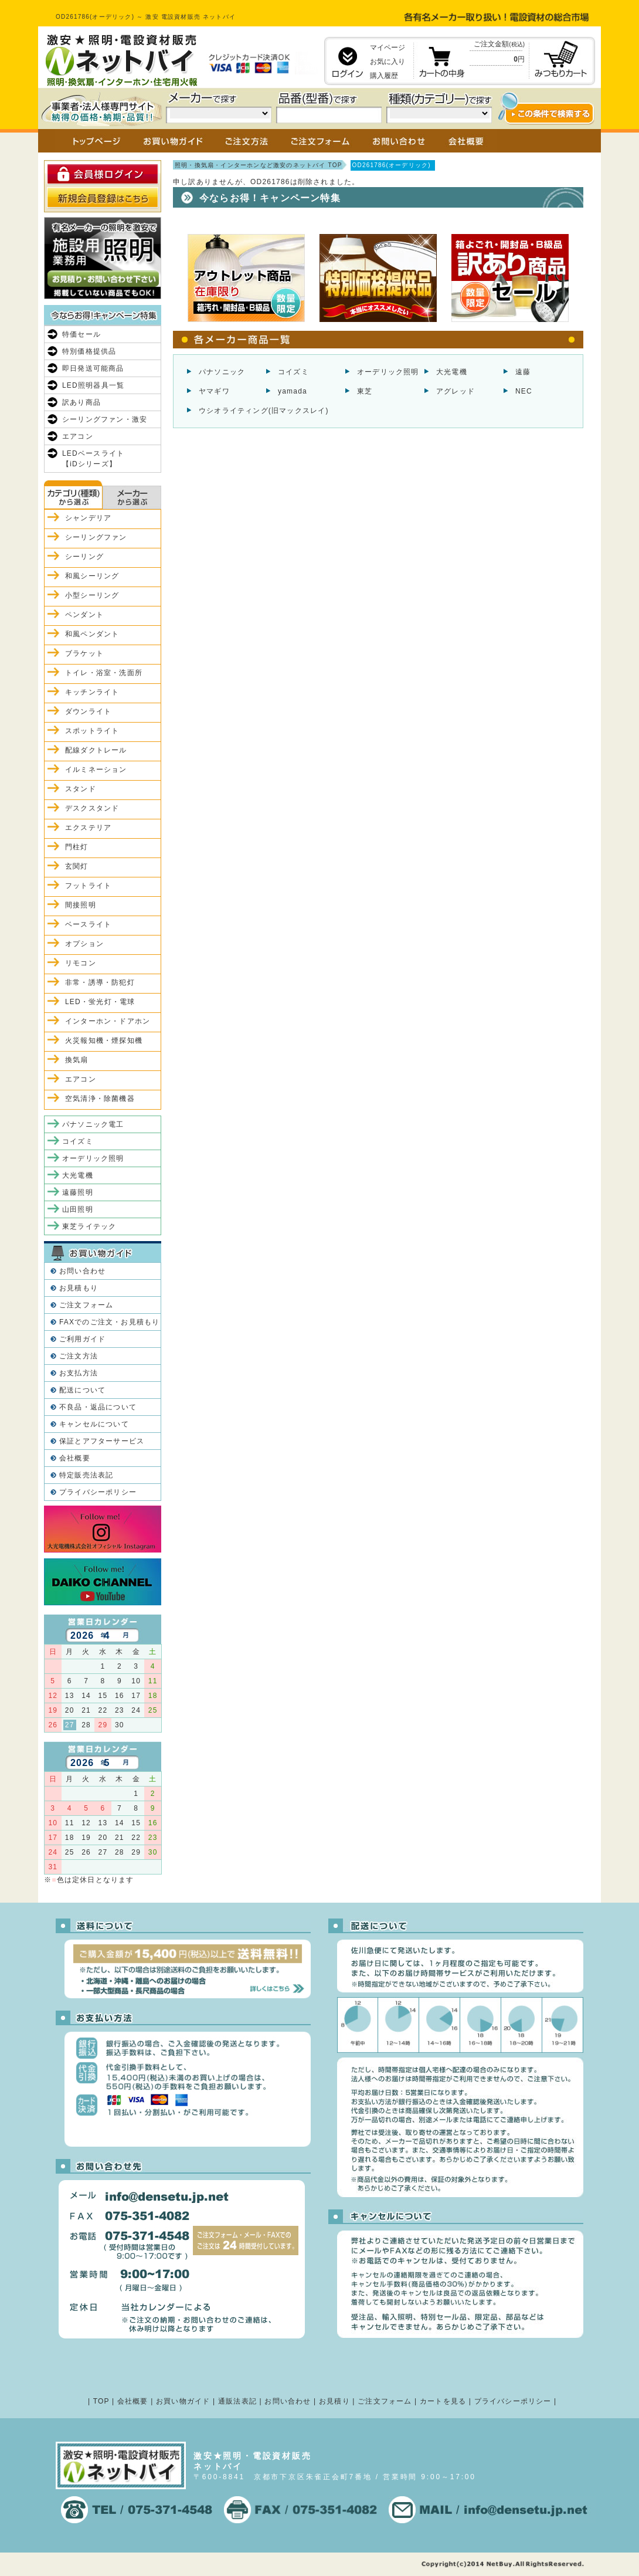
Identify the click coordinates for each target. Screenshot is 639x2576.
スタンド (80, 789)
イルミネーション (96, 769)
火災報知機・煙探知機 (103, 1040)
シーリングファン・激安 (104, 419)
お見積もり (78, 1288)
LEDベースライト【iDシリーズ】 (93, 458)
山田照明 (77, 1209)
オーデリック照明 (388, 372)
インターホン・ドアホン (107, 1021)
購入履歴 (384, 76)
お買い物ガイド (183, 2401)
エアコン (77, 436)
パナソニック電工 (93, 1124)
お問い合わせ (82, 1271)
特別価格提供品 (89, 351)
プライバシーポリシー (98, 1492)
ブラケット (84, 653)
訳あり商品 (81, 402)
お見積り (334, 2401)
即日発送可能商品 (93, 368)
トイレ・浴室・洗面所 (103, 673)
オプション (84, 944)
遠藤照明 (77, 1192)
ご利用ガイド (82, 1339)
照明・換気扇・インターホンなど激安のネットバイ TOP (258, 165)
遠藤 (523, 372)
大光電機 (451, 372)
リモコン (80, 963)
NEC (523, 391)
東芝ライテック (89, 1226)
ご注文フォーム (86, 1305)
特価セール (81, 334)
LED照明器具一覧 (93, 385)
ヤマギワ (214, 391)
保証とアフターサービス (101, 1441)
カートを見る (443, 2401)
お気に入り (387, 61)
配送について (82, 1390)
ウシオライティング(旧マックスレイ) (264, 410)
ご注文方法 (78, 1356)
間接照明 (80, 905)
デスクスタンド (92, 808)
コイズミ (293, 372)
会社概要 (74, 1458)
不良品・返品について (98, 1407)
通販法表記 (237, 2401)
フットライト (88, 886)
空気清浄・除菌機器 (100, 1098)
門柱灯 (77, 847)
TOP (101, 2401)
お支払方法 (78, 1373)
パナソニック (222, 372)
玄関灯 (77, 866)
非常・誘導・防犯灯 (100, 982)
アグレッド (455, 391)
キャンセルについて (94, 1424)
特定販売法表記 (86, 1475)
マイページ (387, 47)
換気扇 (77, 1060)
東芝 (364, 391)
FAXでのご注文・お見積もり (109, 1322)
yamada (292, 391)
